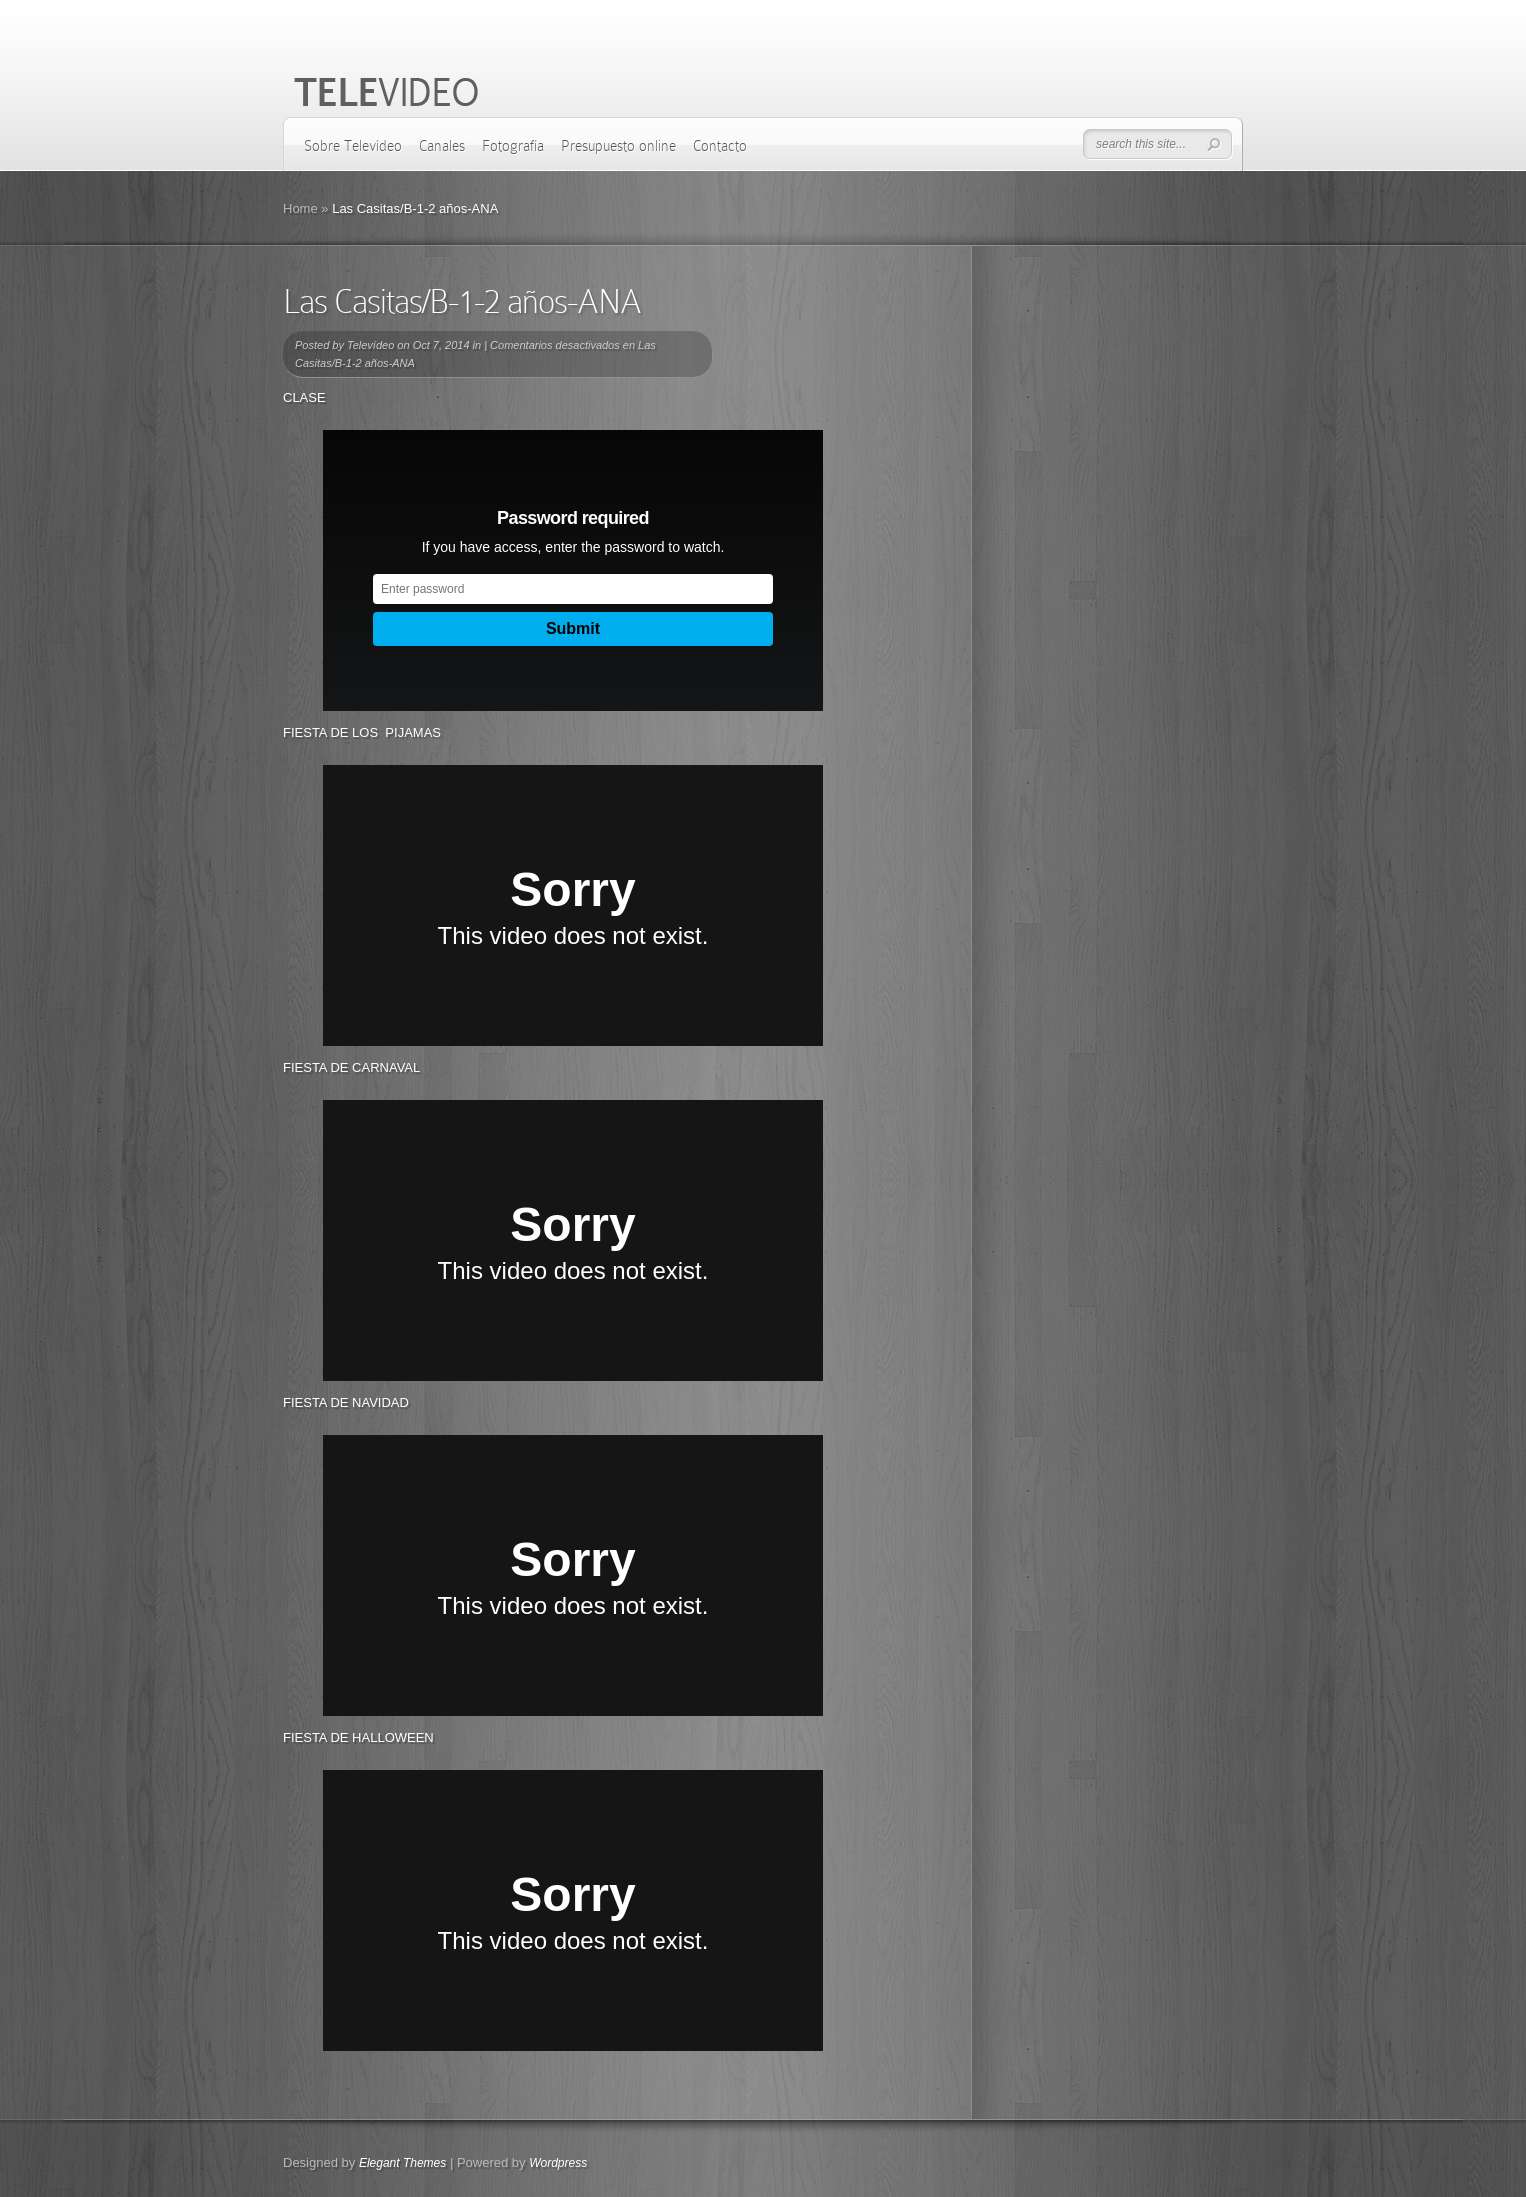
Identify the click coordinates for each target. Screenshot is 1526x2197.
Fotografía (513, 146)
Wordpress (558, 2163)
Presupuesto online (618, 146)
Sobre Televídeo (353, 146)
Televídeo (370, 345)
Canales (442, 146)
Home (300, 208)
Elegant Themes (402, 2163)
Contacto (720, 146)
